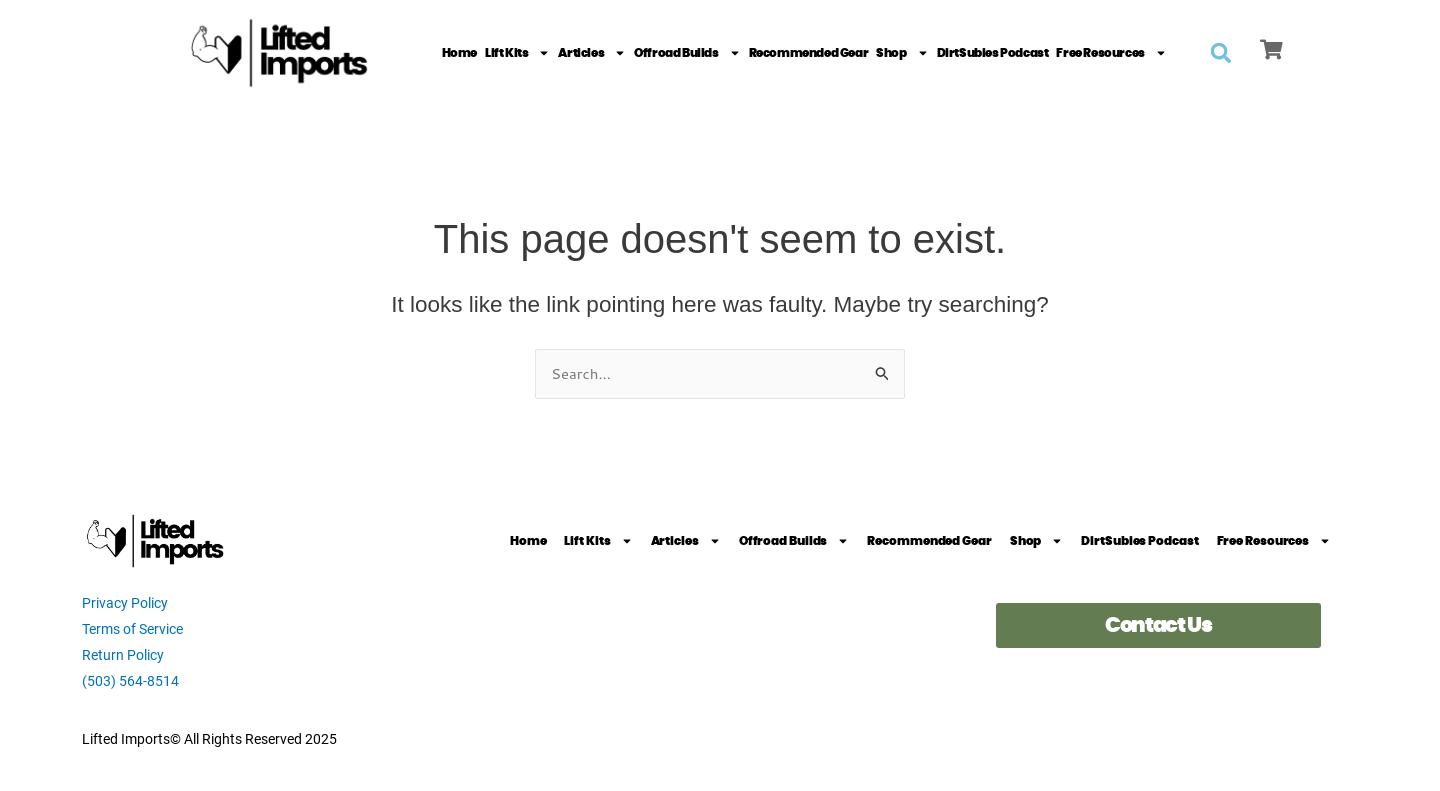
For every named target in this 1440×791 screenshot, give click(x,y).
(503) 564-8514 (130, 681)
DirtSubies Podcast (993, 53)
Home (459, 53)
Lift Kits (517, 53)
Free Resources (1111, 53)
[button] (1221, 53)
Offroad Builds (687, 53)
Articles (592, 53)
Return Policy (123, 655)
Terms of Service (132, 629)
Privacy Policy (125, 603)
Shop (902, 53)
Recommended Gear (809, 53)
